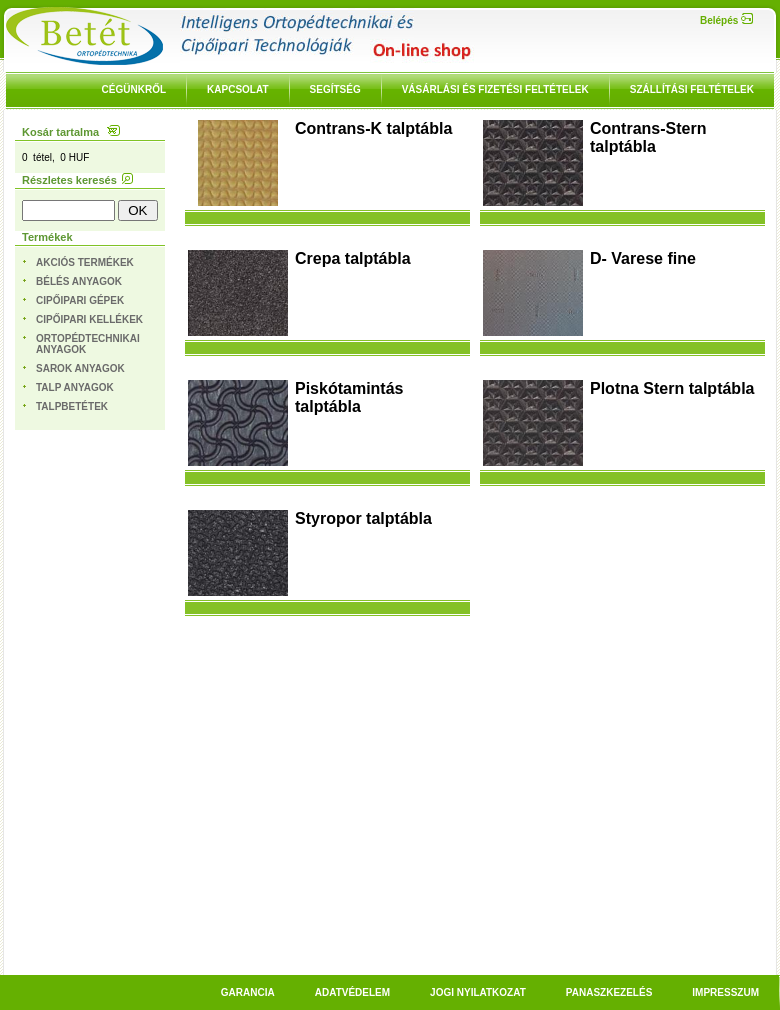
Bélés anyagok (79, 281)
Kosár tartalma (71, 131)
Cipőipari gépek (80, 300)
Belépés (726, 20)
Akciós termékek (85, 262)
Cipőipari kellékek (89, 319)
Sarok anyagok (80, 368)
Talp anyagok (75, 387)
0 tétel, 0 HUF (55, 157)
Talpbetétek (72, 406)
